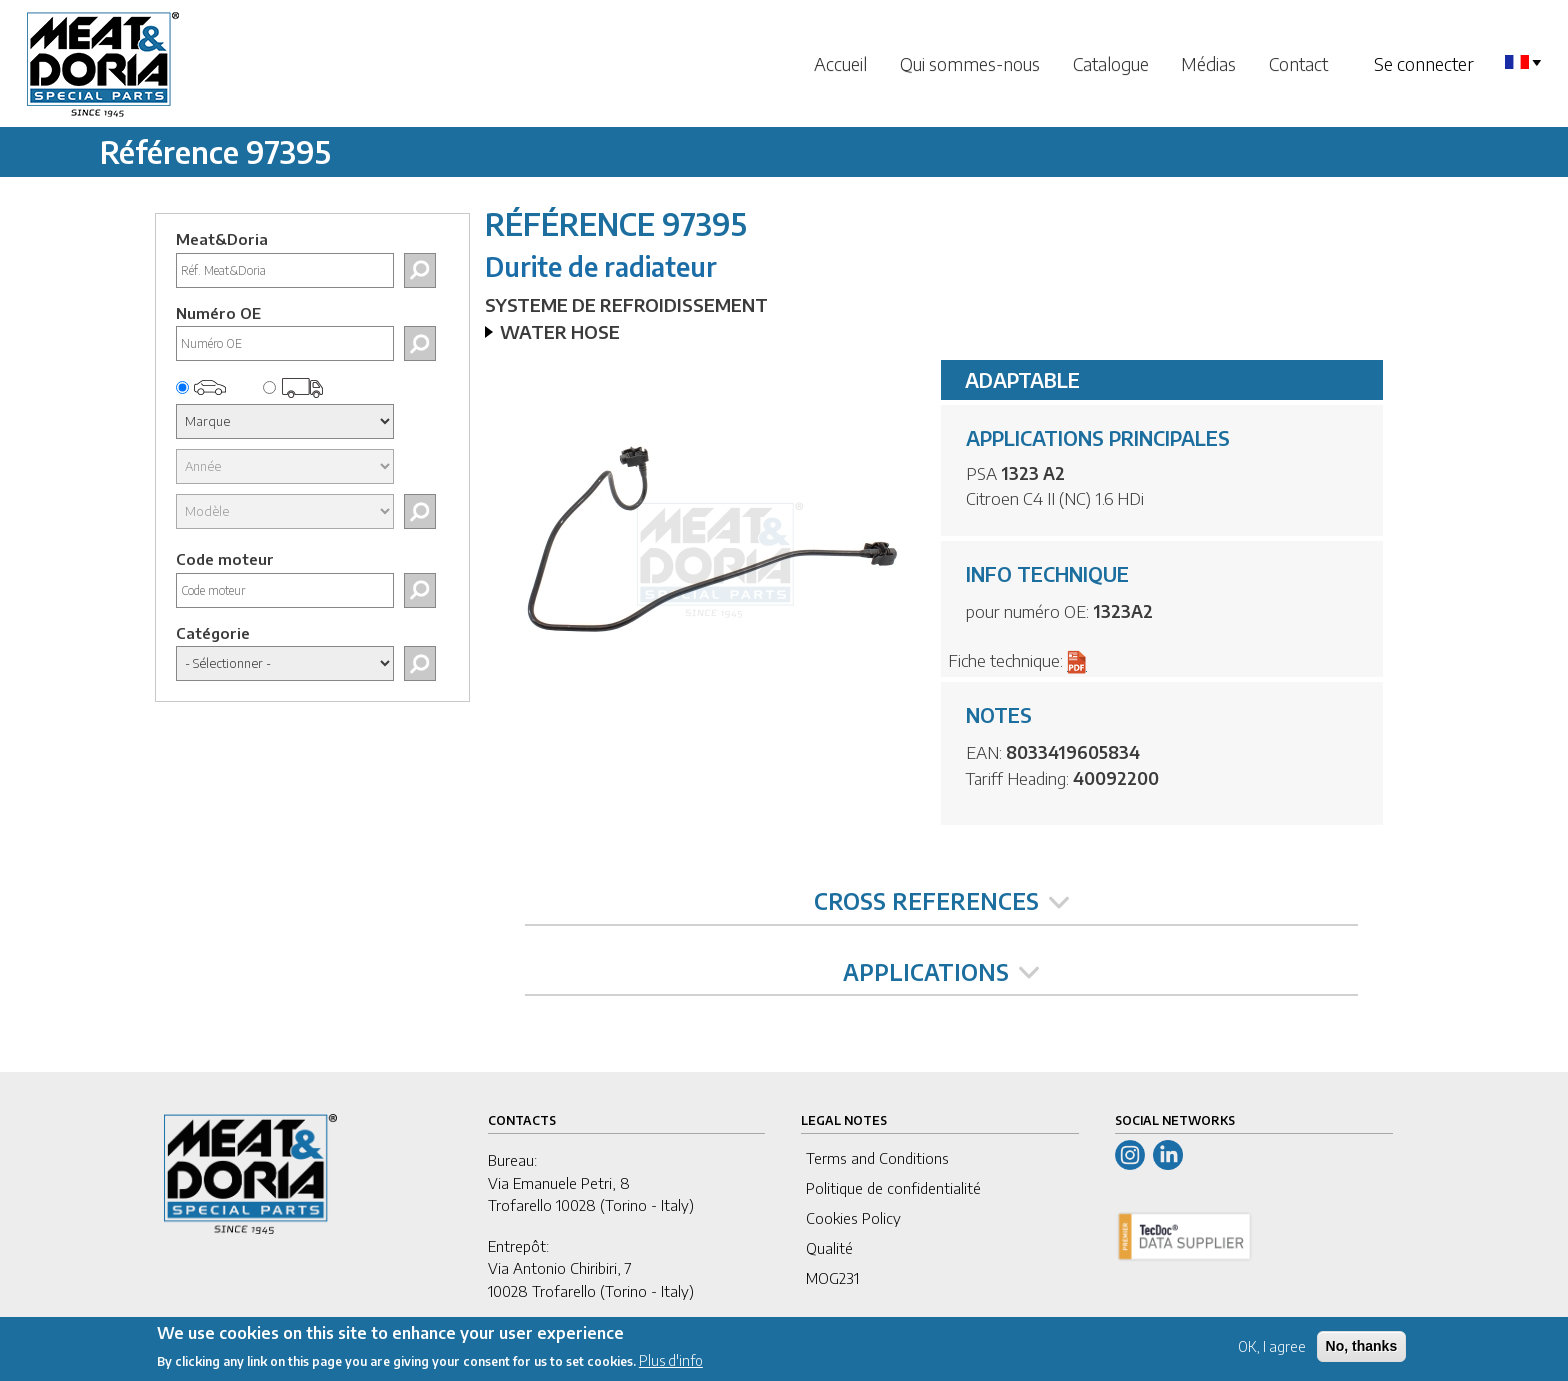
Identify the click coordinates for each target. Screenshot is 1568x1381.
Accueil (840, 63)
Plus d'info (671, 1366)
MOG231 (832, 1278)
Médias (1208, 63)
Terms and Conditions (877, 1158)
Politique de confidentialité (893, 1188)
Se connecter (1424, 63)
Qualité (829, 1248)
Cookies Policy (853, 1218)
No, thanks (1362, 1353)
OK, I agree (1272, 1353)
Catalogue (1111, 63)
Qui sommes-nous (970, 63)
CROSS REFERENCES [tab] (941, 901)
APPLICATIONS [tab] (941, 972)
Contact (1298, 63)
